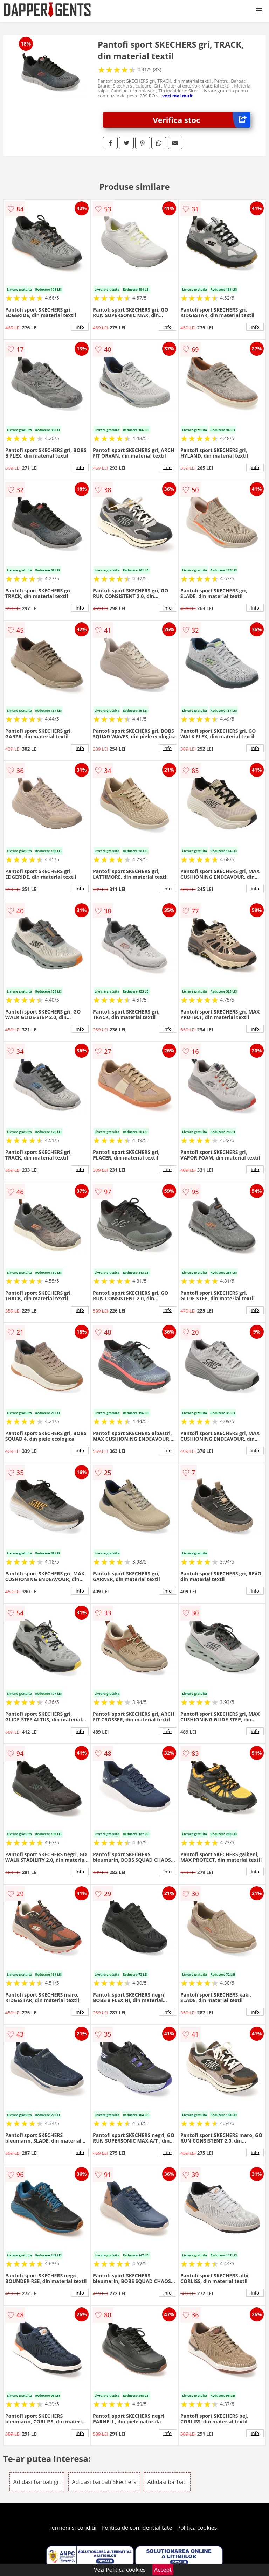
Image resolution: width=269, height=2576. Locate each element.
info (80, 327)
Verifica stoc (201, 120)
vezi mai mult (177, 95)
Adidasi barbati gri (37, 2482)
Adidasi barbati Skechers (104, 2482)
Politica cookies (197, 2528)
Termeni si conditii (73, 2528)
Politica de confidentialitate (137, 2528)
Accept (163, 2570)
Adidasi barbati (167, 2482)
